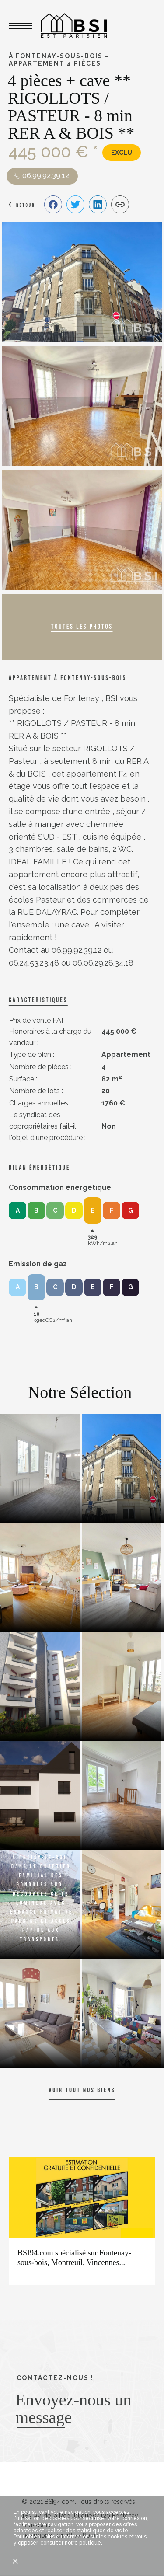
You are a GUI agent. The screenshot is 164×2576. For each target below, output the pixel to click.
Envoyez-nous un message (74, 2408)
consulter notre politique (70, 2543)
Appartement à (67, 678)
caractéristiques (38, 1000)
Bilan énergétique (39, 1168)
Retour (25, 205)
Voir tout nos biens (82, 2090)
